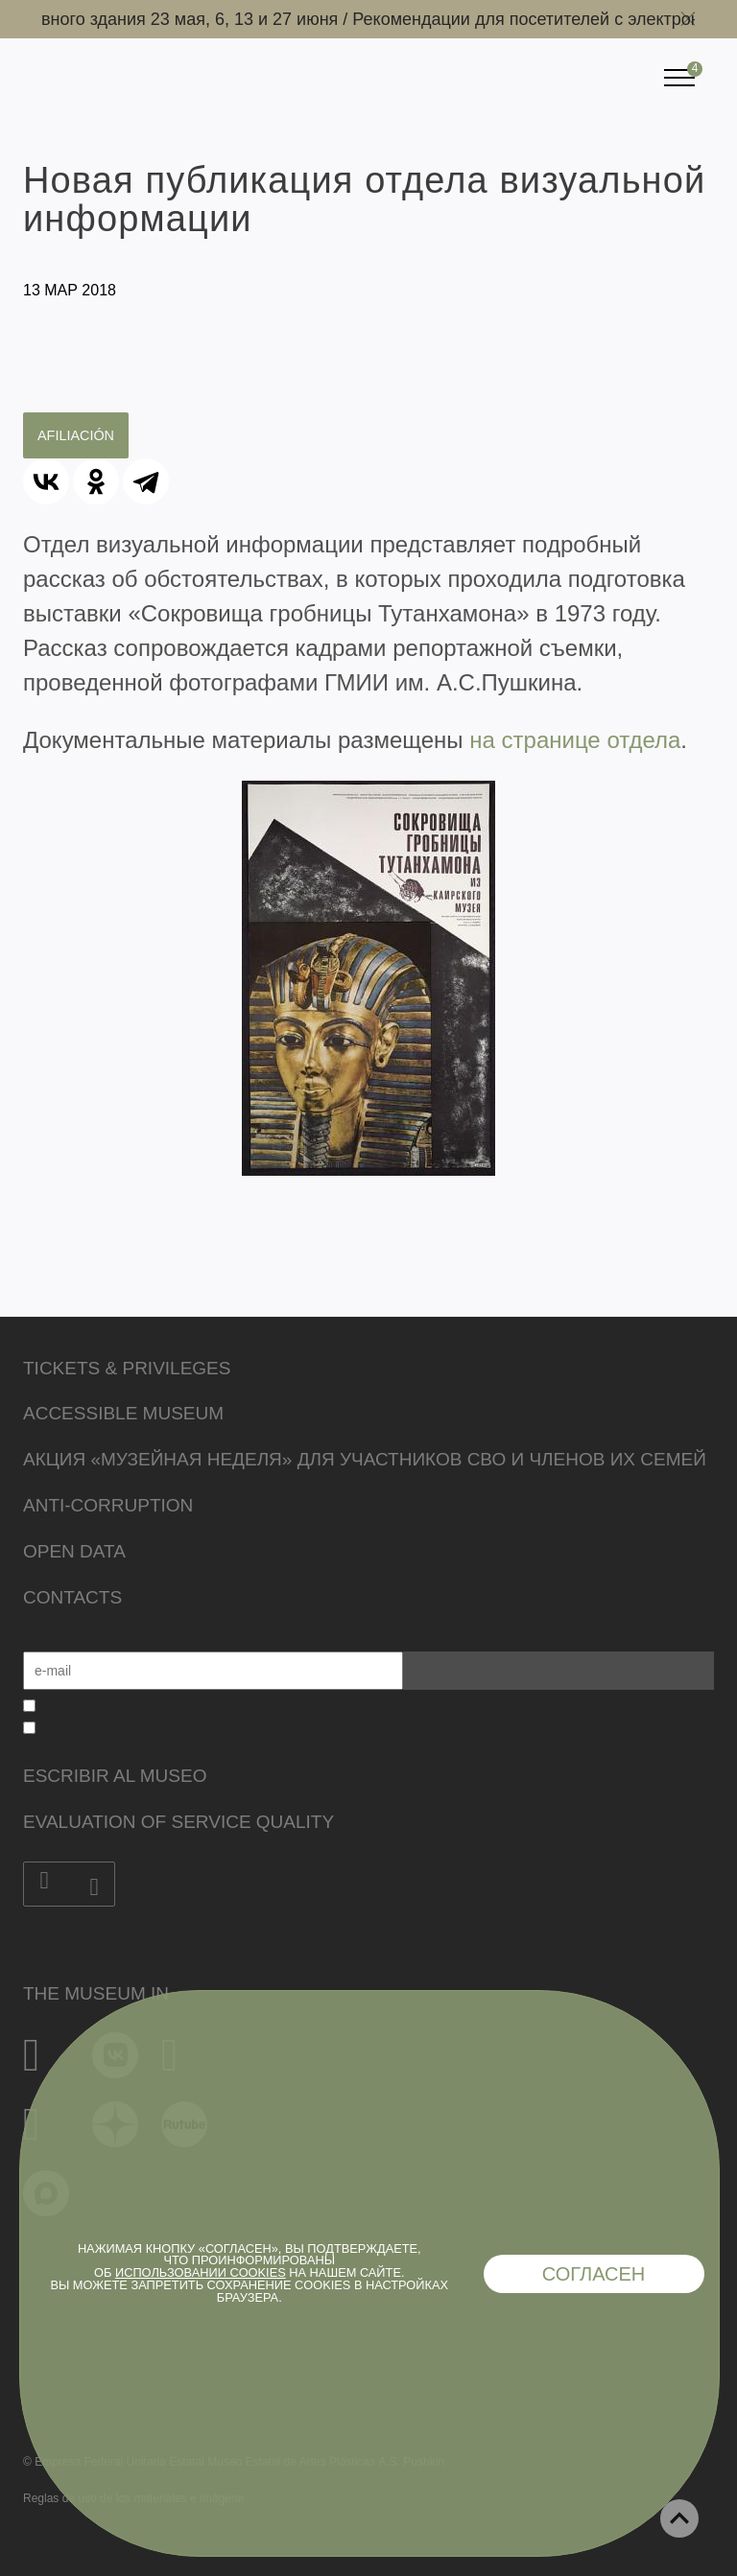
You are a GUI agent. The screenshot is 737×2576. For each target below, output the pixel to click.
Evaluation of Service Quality (178, 1822)
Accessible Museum (123, 1413)
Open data (74, 1551)
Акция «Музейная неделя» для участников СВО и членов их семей (364, 1459)
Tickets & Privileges (126, 1368)
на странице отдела (574, 740)
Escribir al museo (114, 1776)
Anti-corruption (108, 1505)
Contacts (72, 1597)
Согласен (594, 2273)
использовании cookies (200, 2272)
